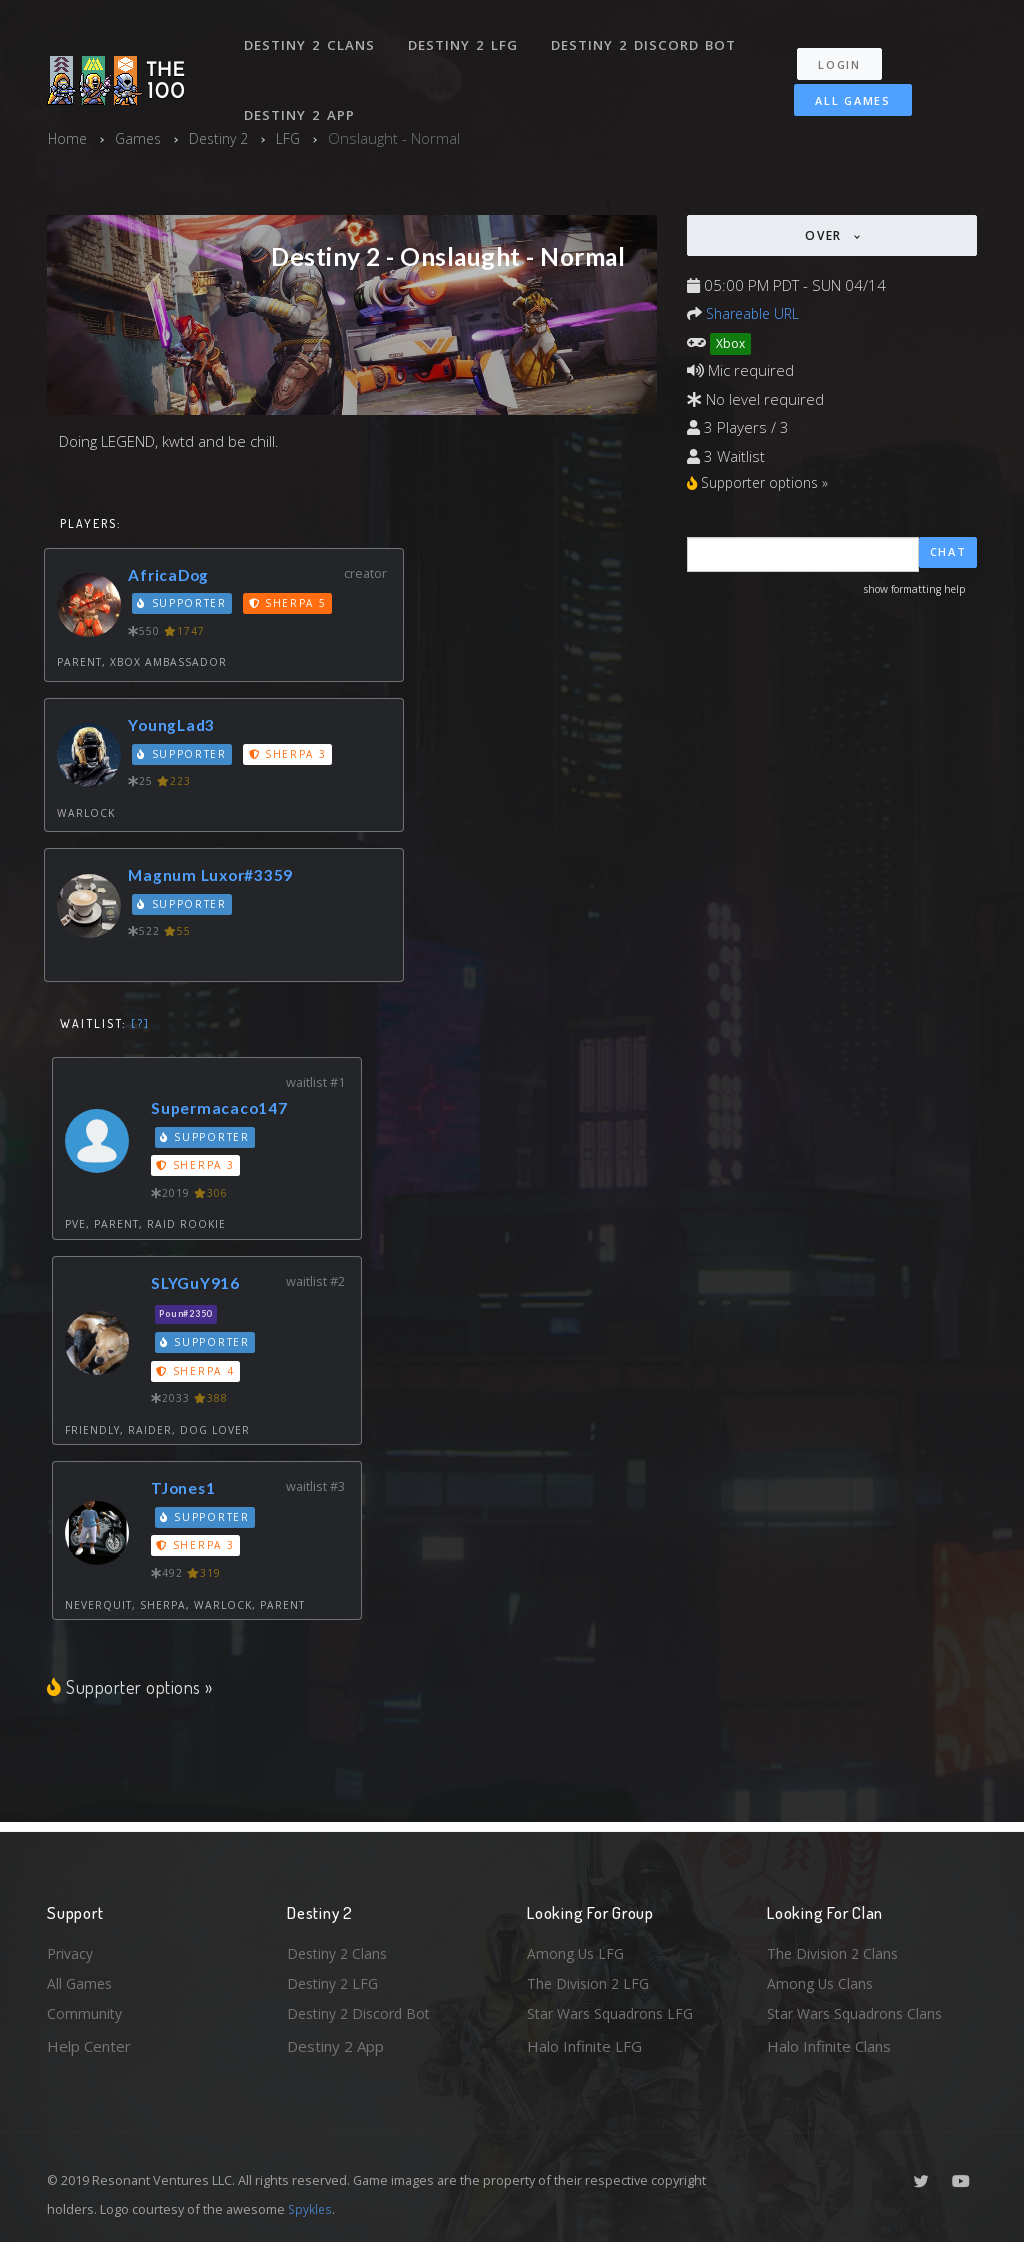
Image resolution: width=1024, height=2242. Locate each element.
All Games (840, 86)
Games (141, 138)
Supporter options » (132, 1688)
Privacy (72, 1948)
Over (826, 235)
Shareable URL (756, 313)
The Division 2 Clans (835, 1948)
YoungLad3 (176, 726)
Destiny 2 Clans (311, 38)
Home (68, 138)
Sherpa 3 (291, 756)
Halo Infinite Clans (829, 2046)
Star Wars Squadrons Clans (859, 2013)
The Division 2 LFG (591, 1981)
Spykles (311, 2209)
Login (848, 50)
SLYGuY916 (201, 1284)
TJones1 (188, 1489)
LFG (298, 138)
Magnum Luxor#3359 (217, 877)
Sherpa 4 (198, 1373)
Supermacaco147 (226, 1109)
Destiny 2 (226, 138)
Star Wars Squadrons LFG (615, 2013)
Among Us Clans (822, 1981)
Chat (948, 555)
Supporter (184, 606)
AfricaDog (173, 576)
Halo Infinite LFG (584, 2046)
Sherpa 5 (291, 606)
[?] (140, 1026)
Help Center (89, 2046)
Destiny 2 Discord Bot (647, 38)
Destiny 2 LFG (466, 38)
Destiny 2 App (302, 94)
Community (85, 2013)
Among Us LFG (578, 1948)
